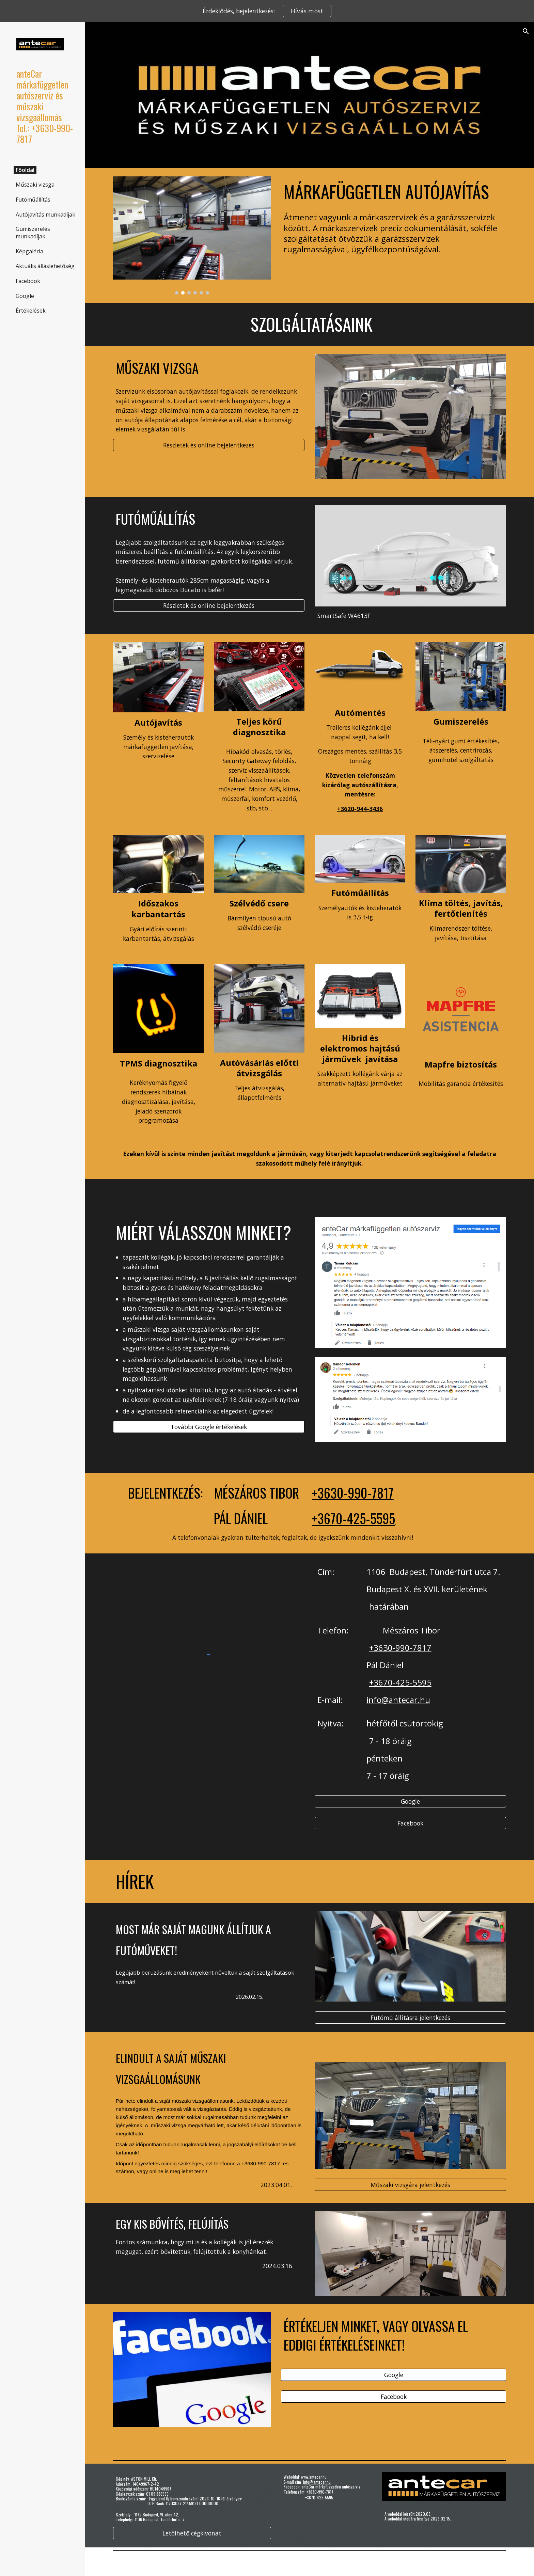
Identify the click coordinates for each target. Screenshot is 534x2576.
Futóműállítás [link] (33, 199)
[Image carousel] (192, 235)
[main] (393, 191)
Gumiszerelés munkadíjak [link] (33, 232)
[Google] (410, 1801)
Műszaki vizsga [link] (35, 184)
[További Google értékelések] (208, 1427)
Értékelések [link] (31, 310)
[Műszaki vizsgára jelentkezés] (410, 2185)
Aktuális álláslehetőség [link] (45, 266)
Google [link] (25, 296)
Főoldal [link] (25, 170)
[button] (526, 31)
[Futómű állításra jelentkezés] (410, 2017)
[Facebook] (410, 1823)
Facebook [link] (28, 281)
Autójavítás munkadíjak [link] (45, 214)
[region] (267, 11)
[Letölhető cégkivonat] (192, 2533)
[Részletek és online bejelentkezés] (208, 445)
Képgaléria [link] (29, 251)
